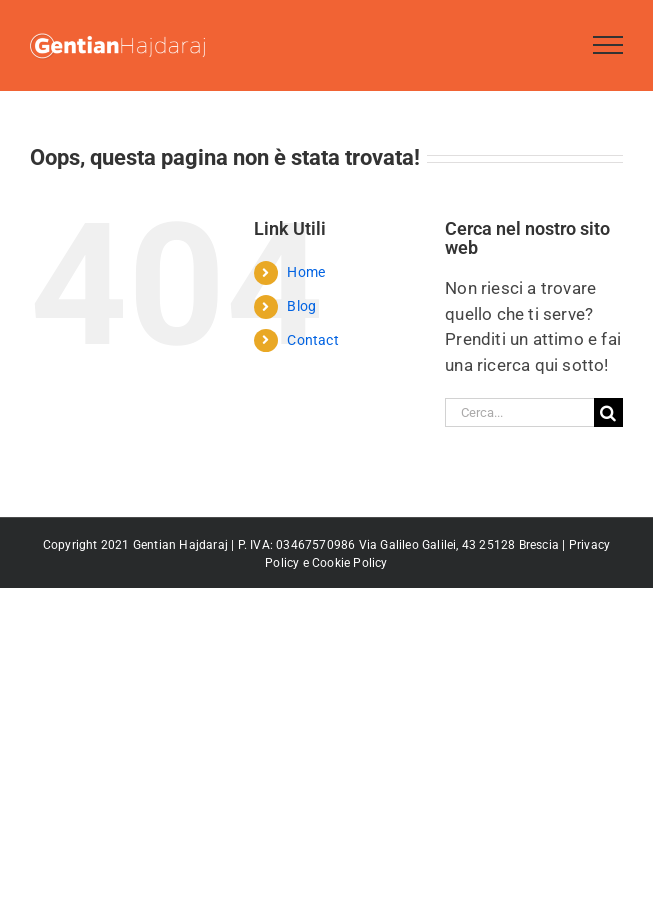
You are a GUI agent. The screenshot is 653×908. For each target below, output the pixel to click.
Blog (301, 306)
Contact (312, 340)
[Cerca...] (519, 412)
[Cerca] (608, 412)
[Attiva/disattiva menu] (608, 45)
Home (306, 272)
